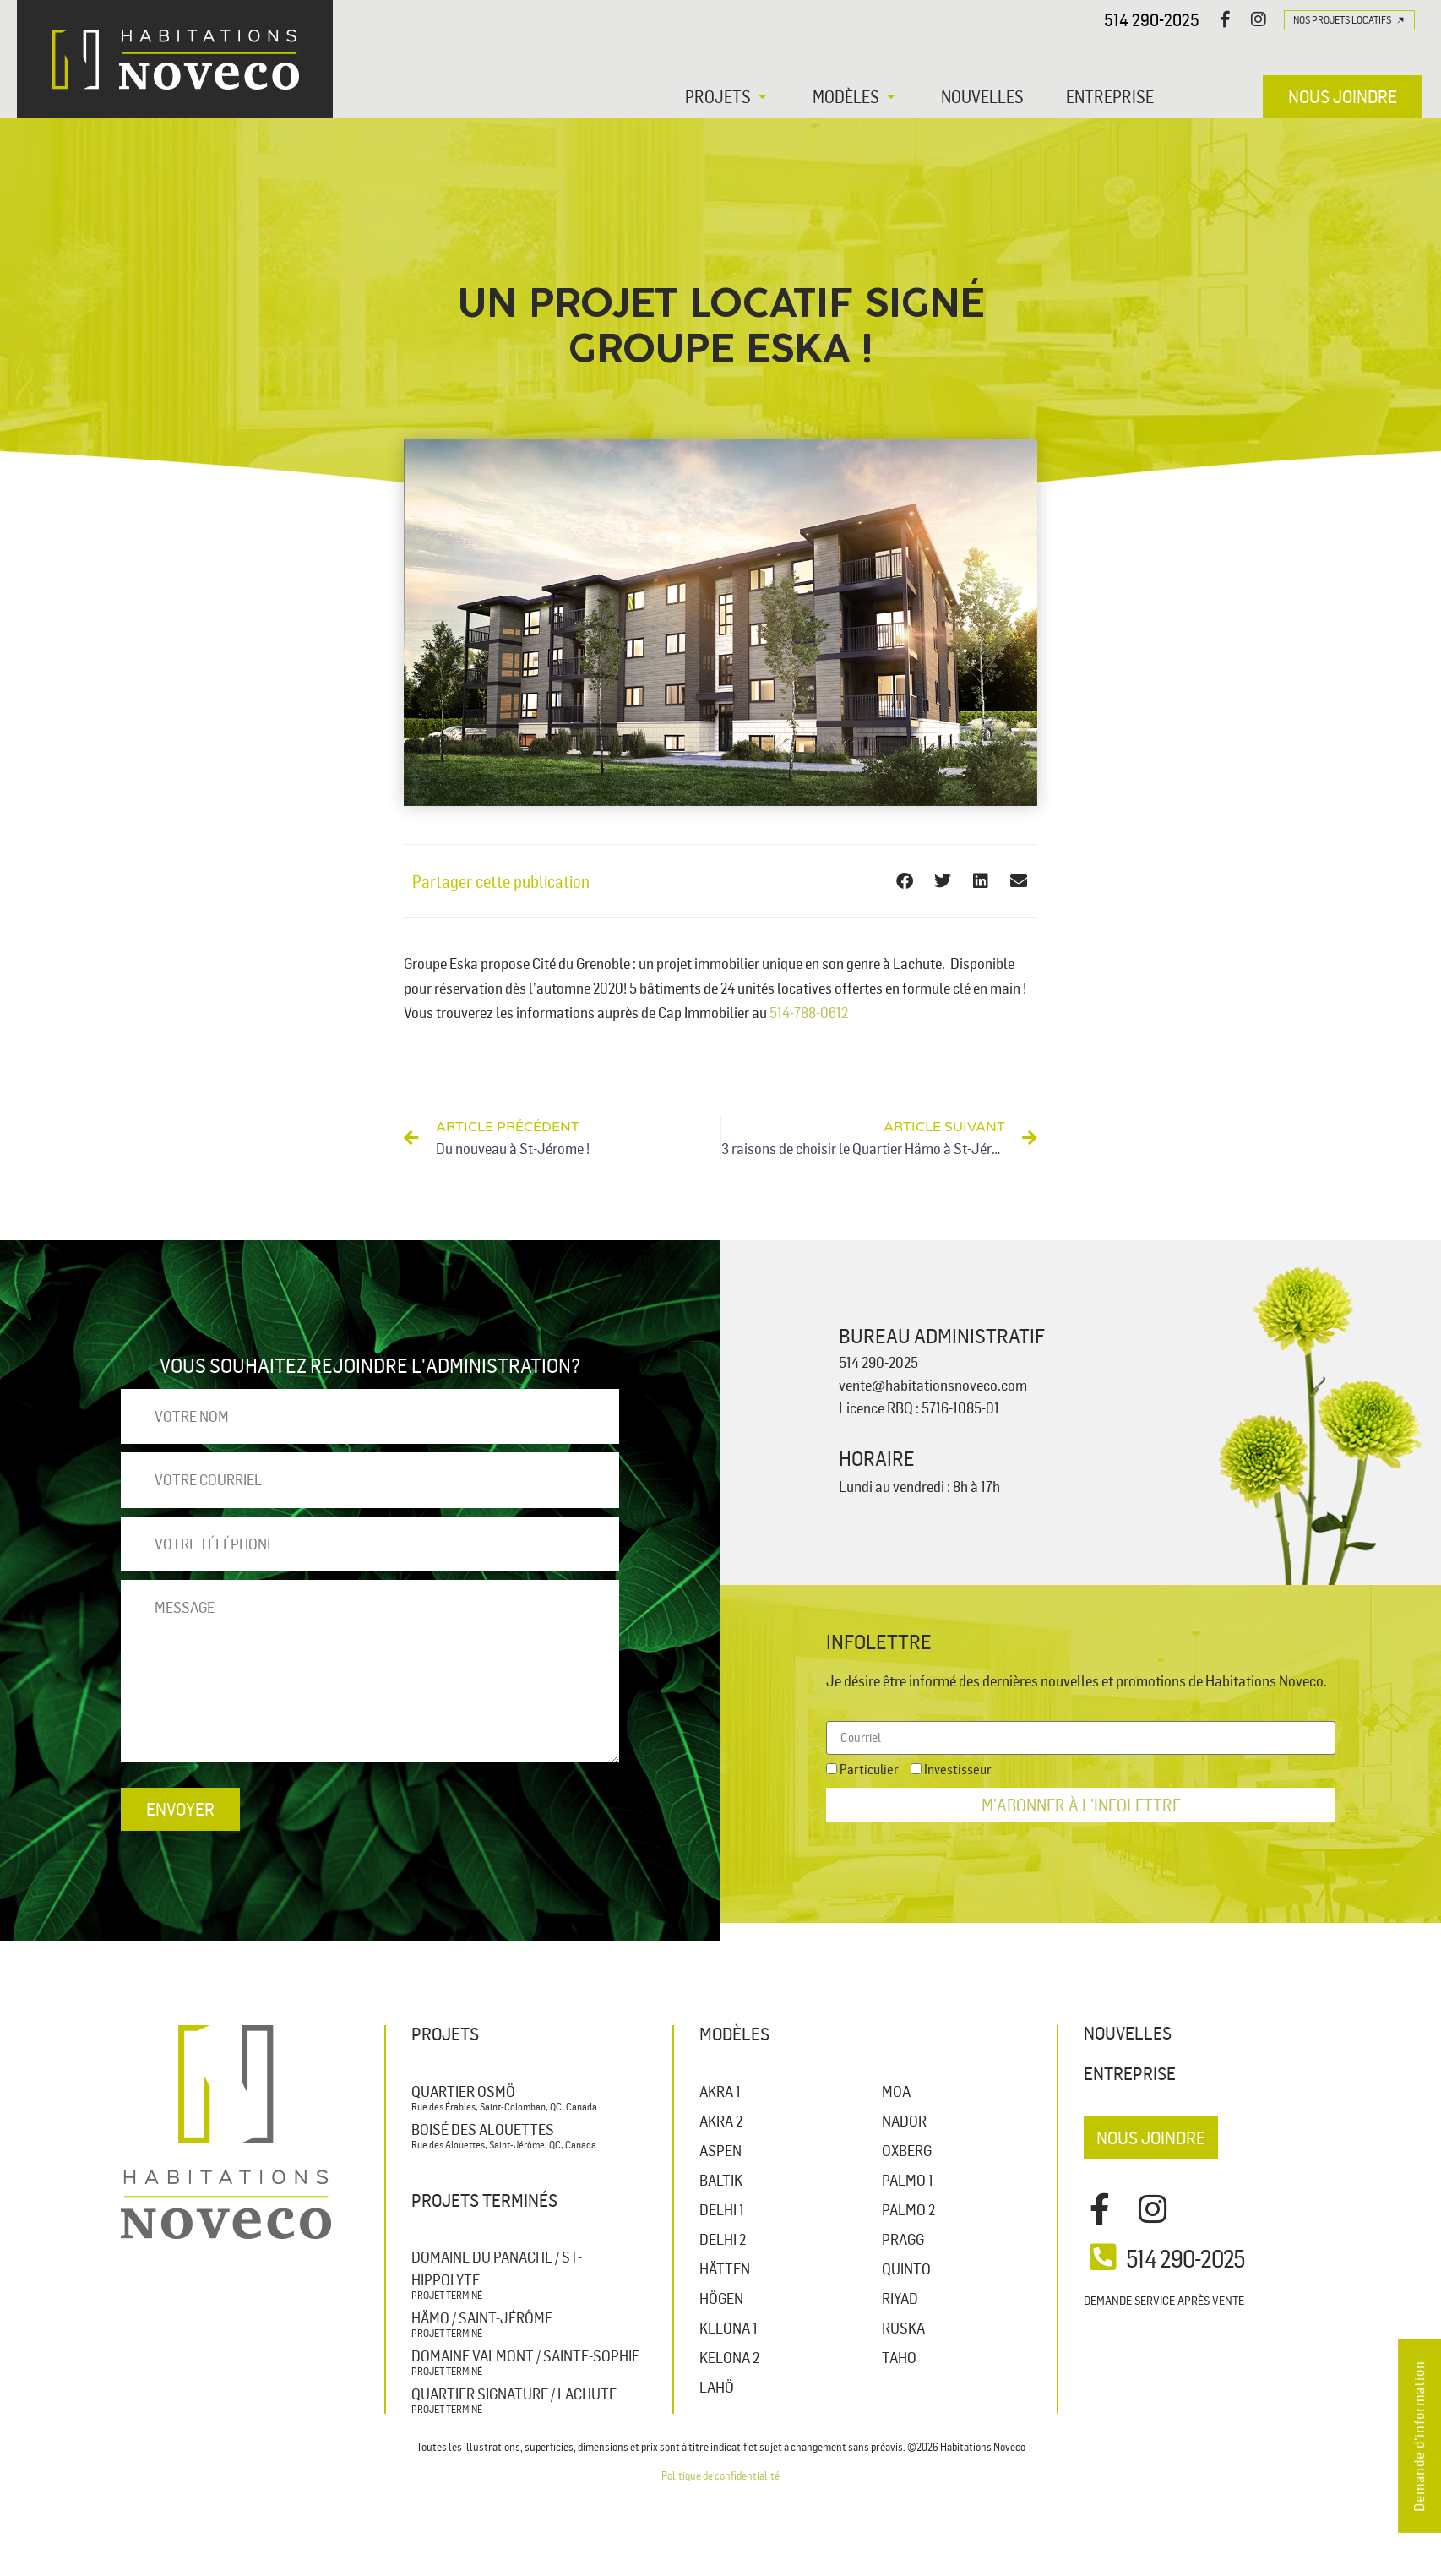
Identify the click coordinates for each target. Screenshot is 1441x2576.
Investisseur (958, 1769)
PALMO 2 (908, 2209)
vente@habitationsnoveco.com (933, 1384)
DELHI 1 (721, 2209)
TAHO (899, 2357)
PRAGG (903, 2239)
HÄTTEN (724, 2268)
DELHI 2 (722, 2239)
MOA (896, 2091)
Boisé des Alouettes (482, 2129)
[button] (728, 96)
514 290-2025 (1151, 19)
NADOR (904, 2120)
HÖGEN (721, 2298)
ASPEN (720, 2150)
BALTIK (720, 2179)
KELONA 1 (728, 2327)
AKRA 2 (720, 2120)
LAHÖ (716, 2386)
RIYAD (900, 2298)
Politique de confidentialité (720, 2475)
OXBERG (907, 2150)
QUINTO (906, 2268)
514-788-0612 (808, 1012)
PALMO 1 (907, 2179)
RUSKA (903, 2327)
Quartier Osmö (463, 2091)
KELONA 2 (729, 2357)
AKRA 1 (720, 2091)
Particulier (869, 1769)
